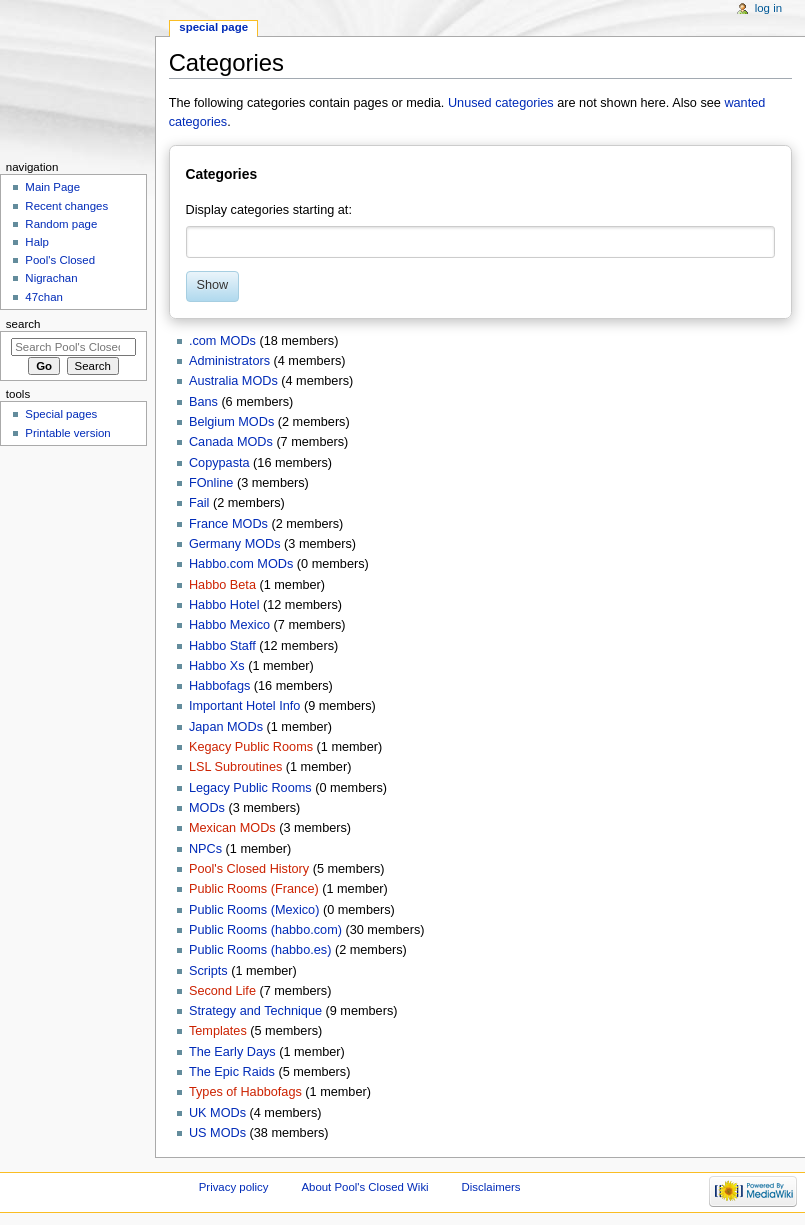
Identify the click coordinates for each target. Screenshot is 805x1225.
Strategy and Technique (255, 1011)
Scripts (208, 971)
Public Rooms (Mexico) (254, 910)
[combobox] (481, 242)
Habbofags (219, 686)
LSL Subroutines (235, 767)
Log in (768, 8)
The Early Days (232, 1052)
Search (23, 324)
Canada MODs (231, 442)
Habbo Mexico (229, 625)
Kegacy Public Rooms (251, 747)
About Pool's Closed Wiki (364, 1187)
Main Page (52, 187)
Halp (37, 242)
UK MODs (217, 1113)
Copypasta (219, 463)
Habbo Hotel (224, 605)
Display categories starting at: (269, 210)
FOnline (211, 483)
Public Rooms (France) (254, 889)
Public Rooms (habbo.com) (265, 930)
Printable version (67, 433)
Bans (203, 402)
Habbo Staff (222, 646)
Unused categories (501, 103)
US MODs (217, 1133)
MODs (207, 808)
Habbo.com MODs (241, 564)
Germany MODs (235, 544)
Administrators (229, 361)
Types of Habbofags (245, 1092)
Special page (213, 27)
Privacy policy (234, 1187)
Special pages (61, 414)
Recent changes (66, 206)
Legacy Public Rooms (250, 788)
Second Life (222, 991)
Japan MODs (226, 727)
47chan (44, 297)
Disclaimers (491, 1187)
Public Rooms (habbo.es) (260, 950)
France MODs (228, 524)
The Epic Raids (232, 1072)
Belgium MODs (231, 422)
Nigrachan (51, 278)
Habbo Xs (217, 666)
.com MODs (222, 341)
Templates (218, 1031)
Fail (199, 503)
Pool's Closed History (249, 869)
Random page (61, 224)
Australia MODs (233, 381)
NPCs (205, 849)
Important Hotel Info (244, 706)
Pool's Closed (60, 260)
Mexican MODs (232, 828)
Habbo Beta (222, 585)
